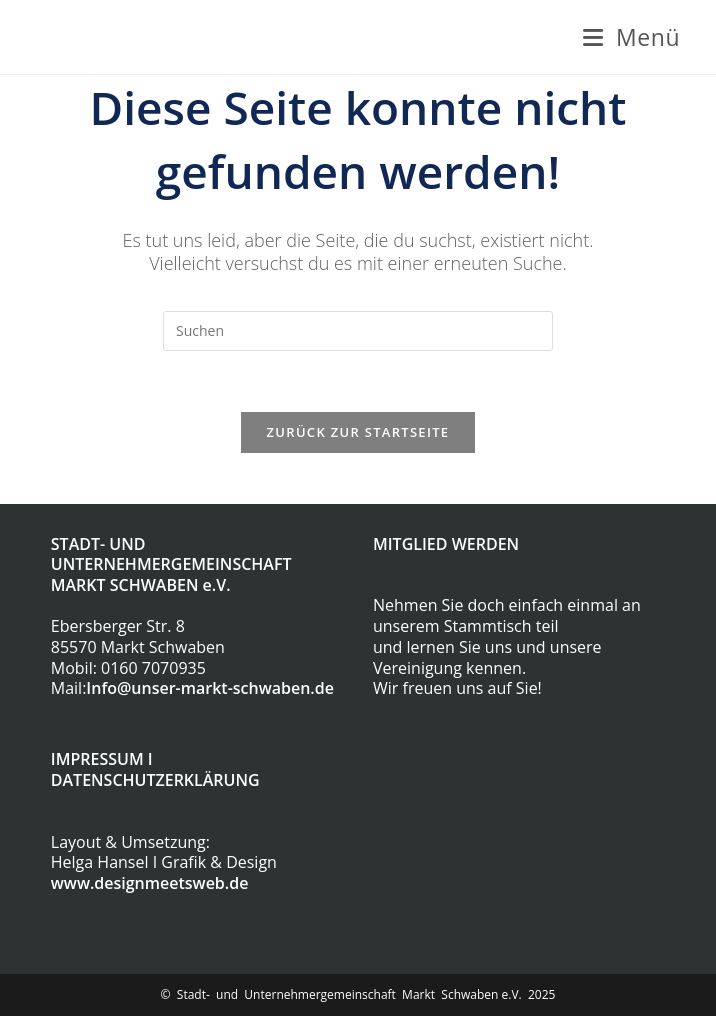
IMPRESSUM (97, 759)
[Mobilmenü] (631, 37)
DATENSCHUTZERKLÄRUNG (155, 780)
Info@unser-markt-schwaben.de (210, 688)
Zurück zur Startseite (358, 432)
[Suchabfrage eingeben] (358, 331)
